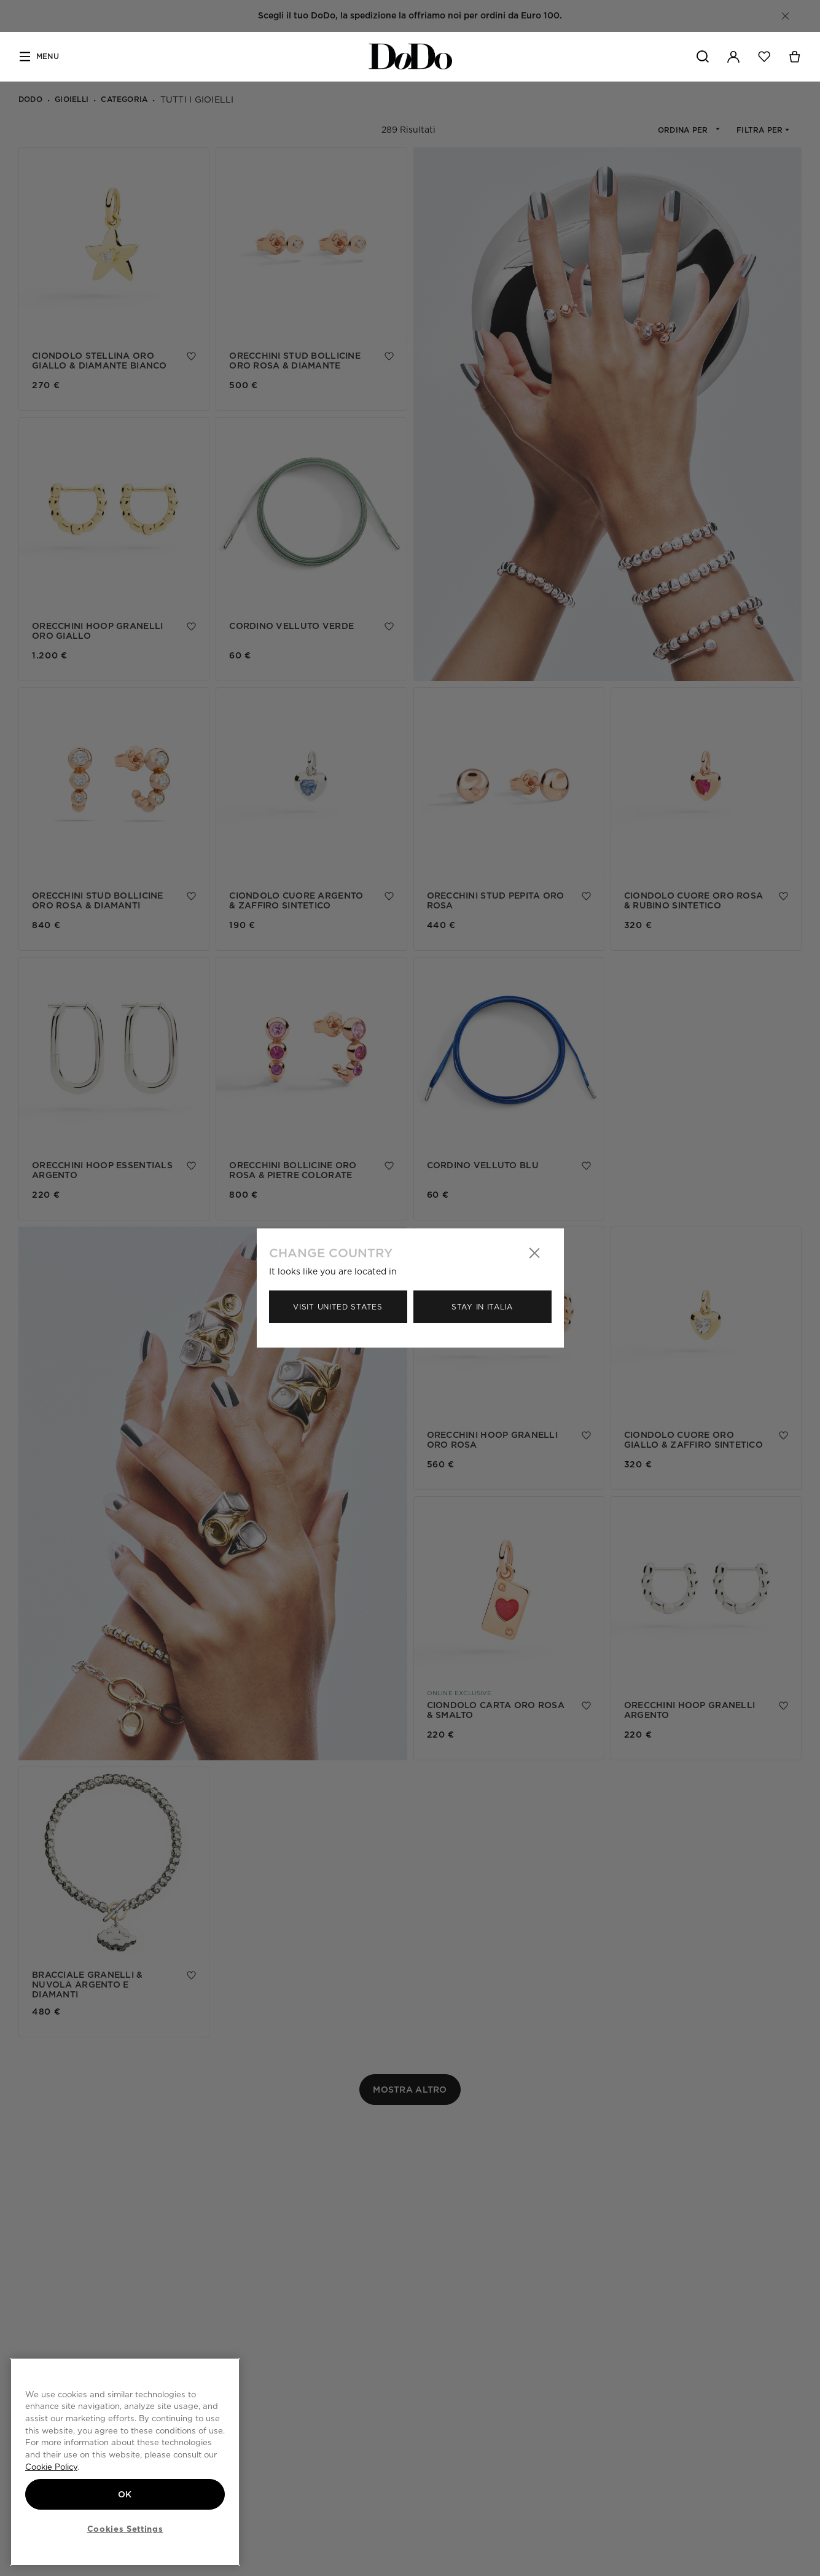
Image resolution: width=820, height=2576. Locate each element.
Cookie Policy (51, 2467)
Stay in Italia (482, 1306)
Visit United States (337, 1306)
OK (125, 2494)
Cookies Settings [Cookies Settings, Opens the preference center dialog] (125, 2529)
